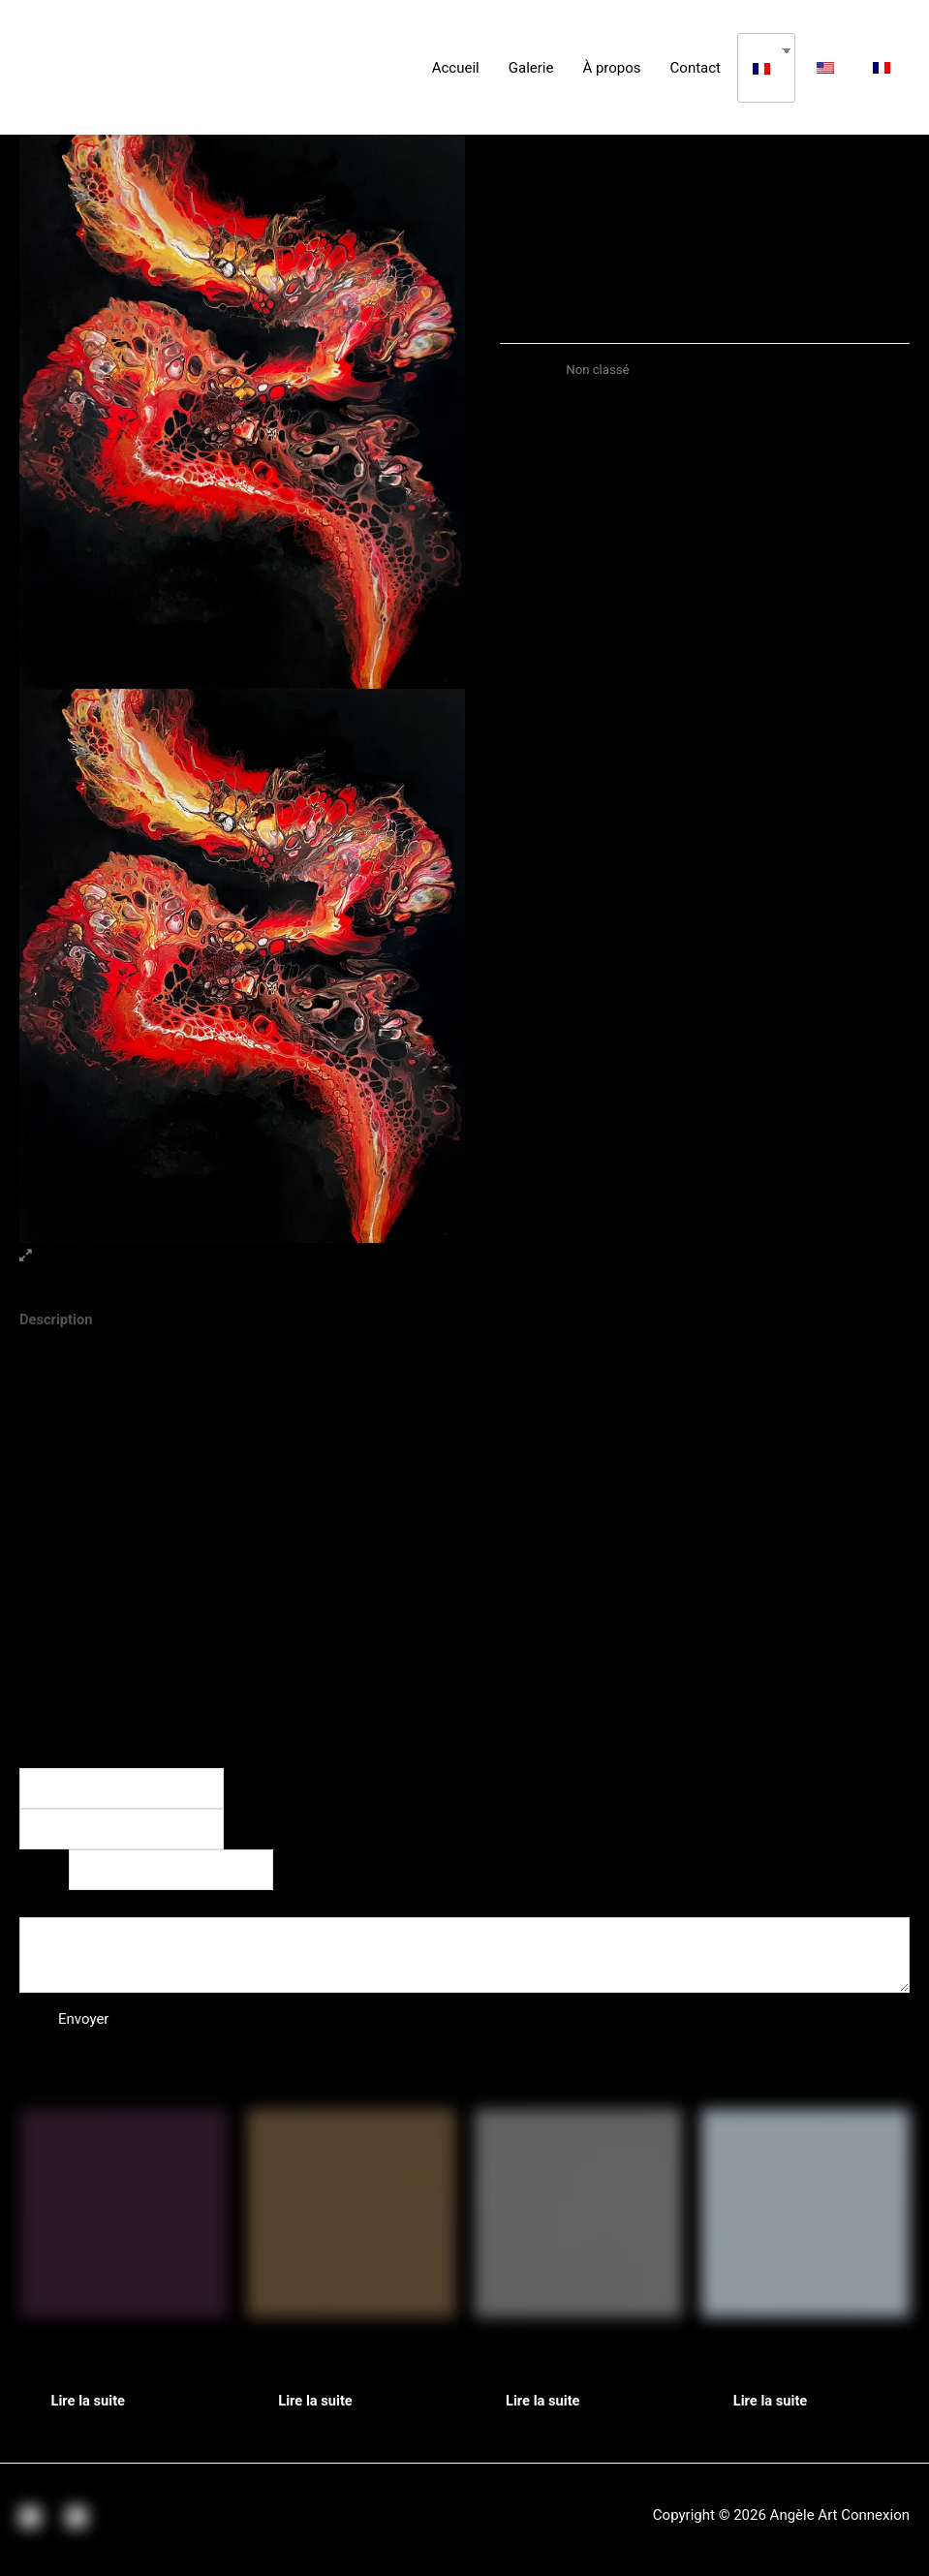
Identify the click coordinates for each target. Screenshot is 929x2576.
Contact (695, 68)
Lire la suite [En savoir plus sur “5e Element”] (96, 2406)
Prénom (261, 1789)
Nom (40, 1754)
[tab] (56, 1321)
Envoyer (83, 2023)
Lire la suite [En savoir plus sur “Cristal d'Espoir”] (778, 2406)
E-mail (44, 1871)
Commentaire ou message (109, 1904)
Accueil (456, 68)
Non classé (598, 369)
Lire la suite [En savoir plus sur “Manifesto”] (323, 2406)
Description (56, 1319)
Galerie (531, 68)
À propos (611, 68)
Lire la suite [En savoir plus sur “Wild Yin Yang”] (551, 2406)
